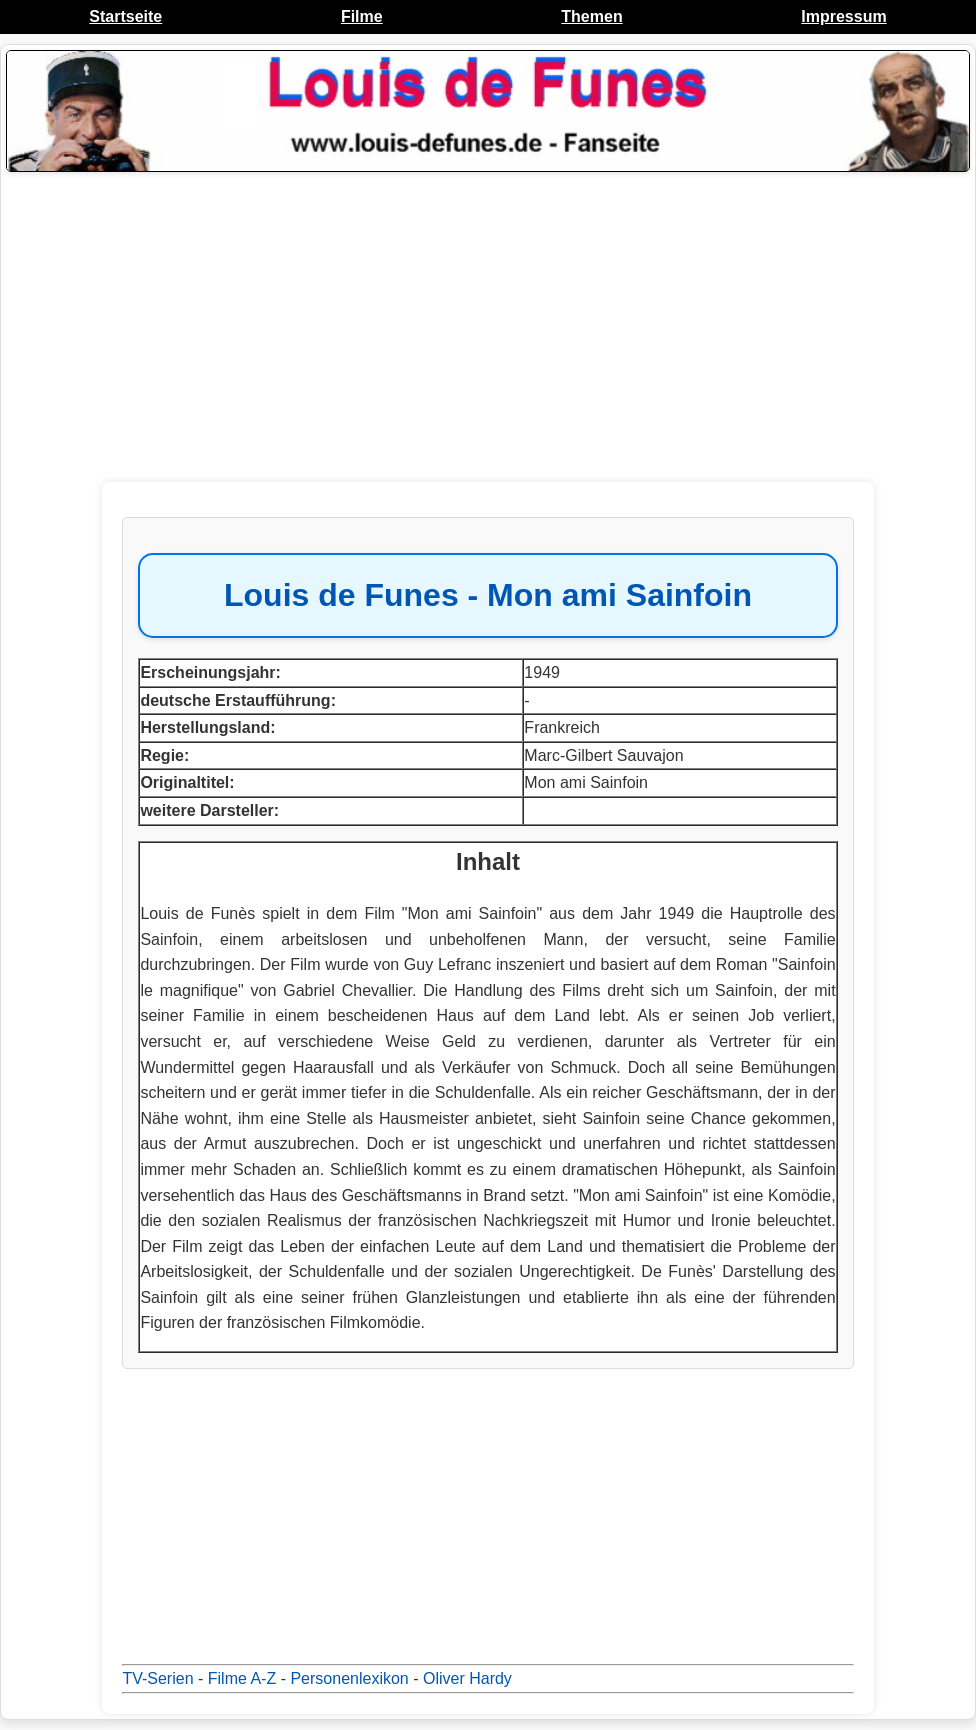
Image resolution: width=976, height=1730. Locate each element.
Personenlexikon (349, 1678)
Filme (362, 16)
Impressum (843, 16)
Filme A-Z (242, 1678)
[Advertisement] (488, 327)
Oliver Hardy (467, 1678)
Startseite (125, 16)
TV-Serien (157, 1678)
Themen (591, 16)
